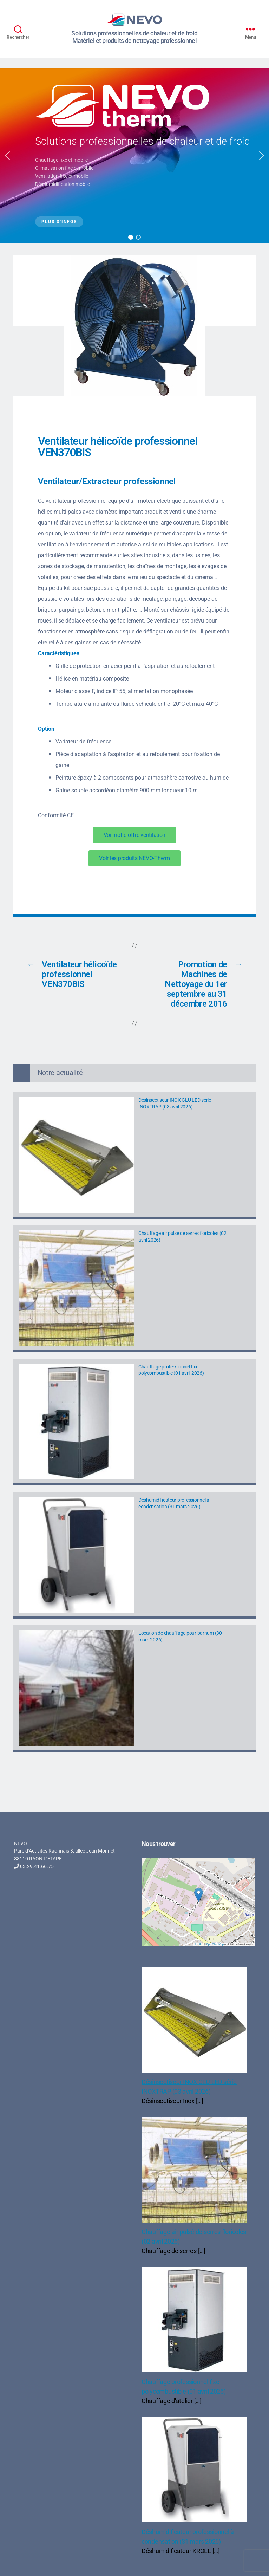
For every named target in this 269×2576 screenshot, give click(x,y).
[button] (7, 155)
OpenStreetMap (214, 1944)
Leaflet (199, 1944)
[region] (134, 155)
